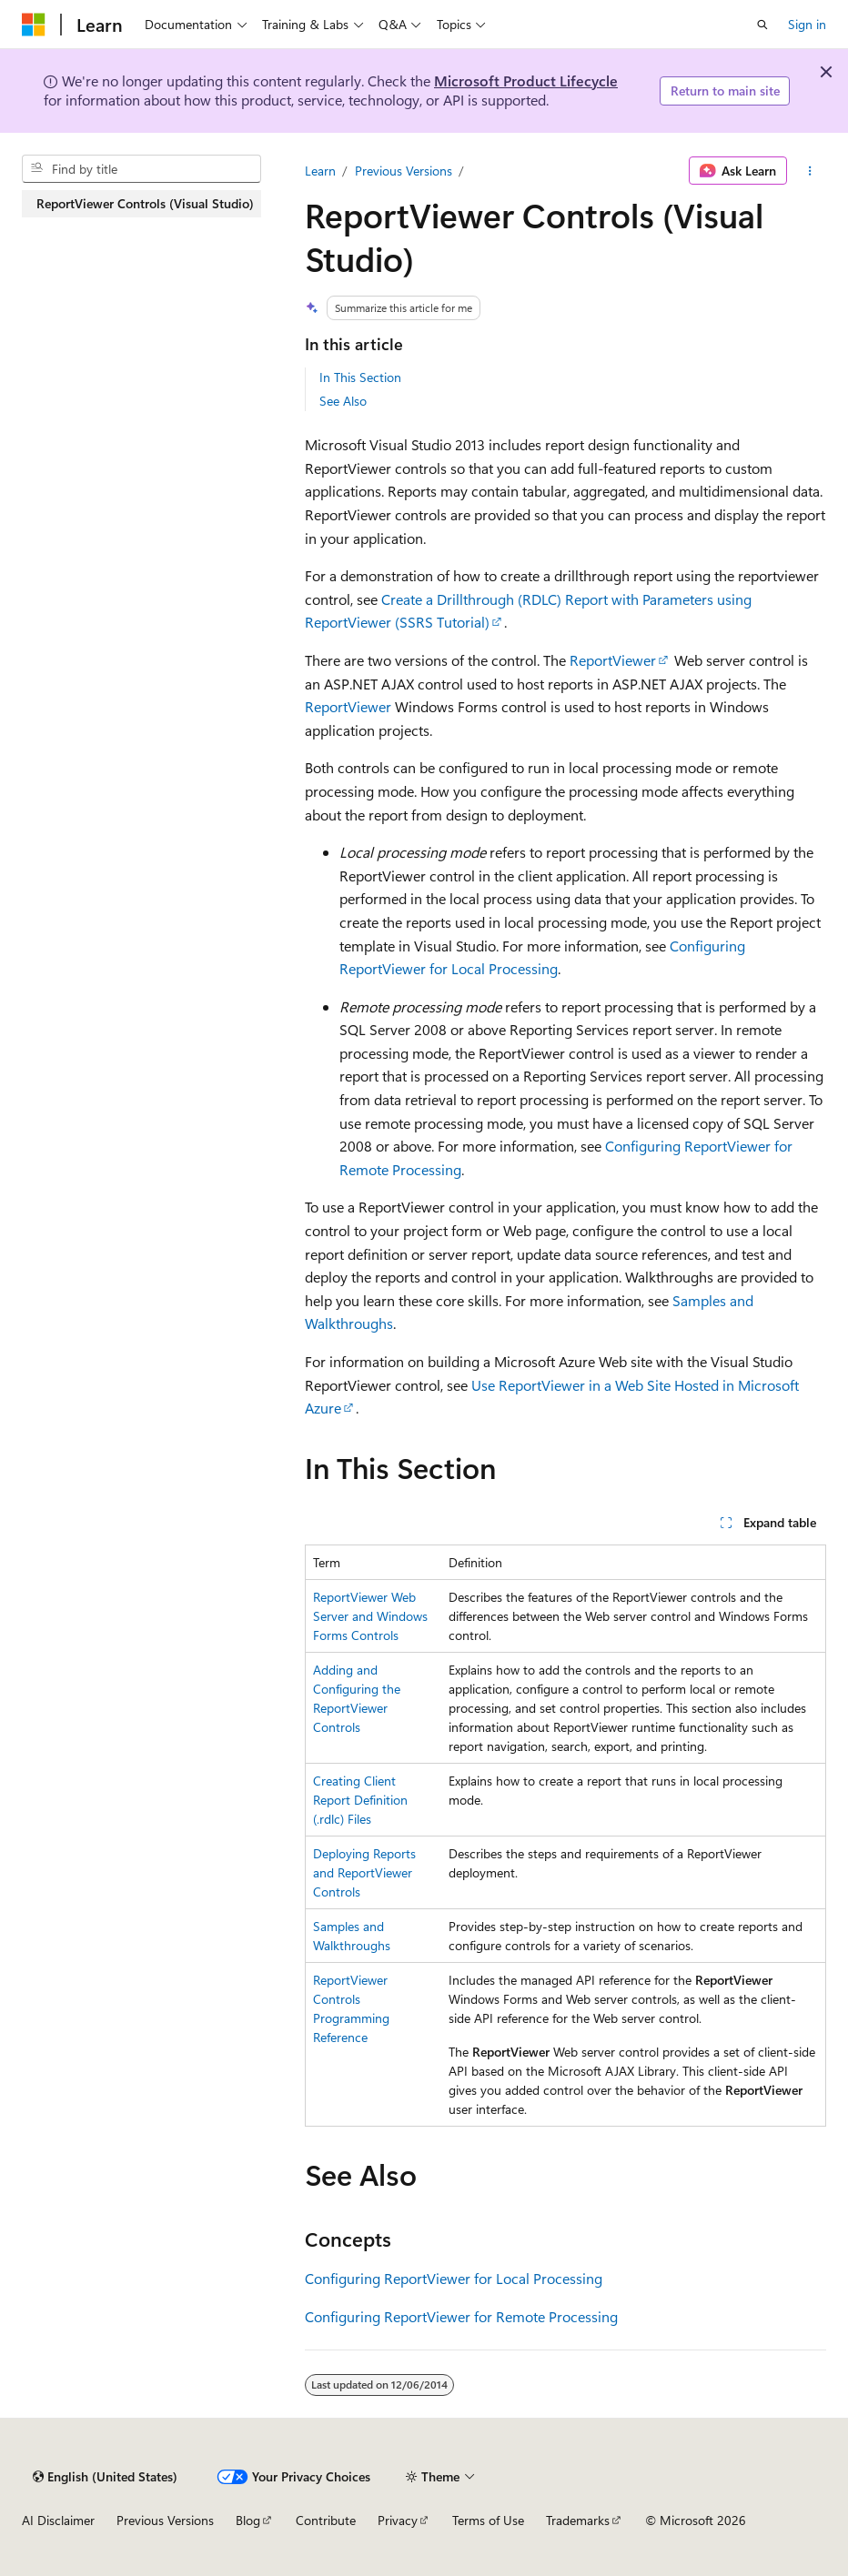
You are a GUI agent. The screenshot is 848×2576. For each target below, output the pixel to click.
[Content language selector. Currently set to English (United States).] (105, 2476)
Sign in (807, 24)
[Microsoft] (33, 24)
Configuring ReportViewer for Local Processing (453, 2278)
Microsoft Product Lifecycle (526, 80)
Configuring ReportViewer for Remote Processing (461, 2316)
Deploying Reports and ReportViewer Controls (364, 1872)
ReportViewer (613, 659)
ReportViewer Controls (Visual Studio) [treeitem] (145, 203)
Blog (248, 2520)
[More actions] (810, 171)
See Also (343, 400)
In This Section (360, 377)
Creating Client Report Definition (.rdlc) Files (360, 1799)
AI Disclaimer (58, 2520)
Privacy (398, 2520)
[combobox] (141, 169)
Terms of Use (488, 2520)
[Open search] (762, 24)
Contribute (326, 2520)
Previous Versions (403, 170)
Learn (320, 170)
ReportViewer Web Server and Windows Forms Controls (370, 1616)
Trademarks (578, 2520)
